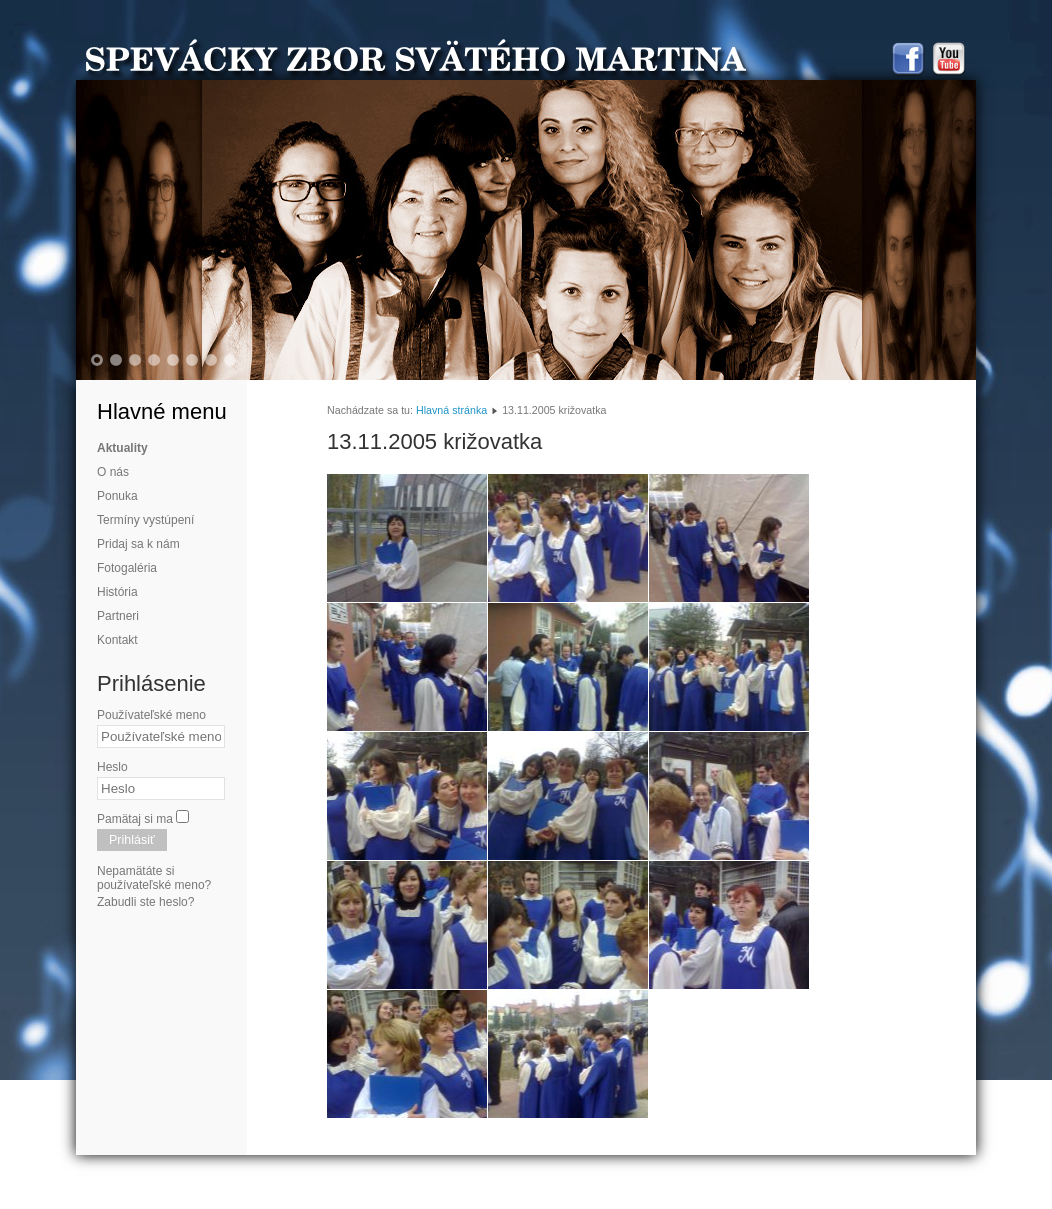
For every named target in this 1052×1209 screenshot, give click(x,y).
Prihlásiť (132, 840)
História (117, 592)
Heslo (112, 767)
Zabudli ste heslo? (145, 902)
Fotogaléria (127, 568)
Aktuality (122, 448)
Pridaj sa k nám (138, 544)
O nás (113, 472)
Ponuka (117, 496)
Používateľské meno (151, 715)
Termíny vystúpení (145, 520)
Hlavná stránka (451, 410)
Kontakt (117, 640)
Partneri (118, 616)
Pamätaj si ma (135, 819)
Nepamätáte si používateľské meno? (154, 877)
